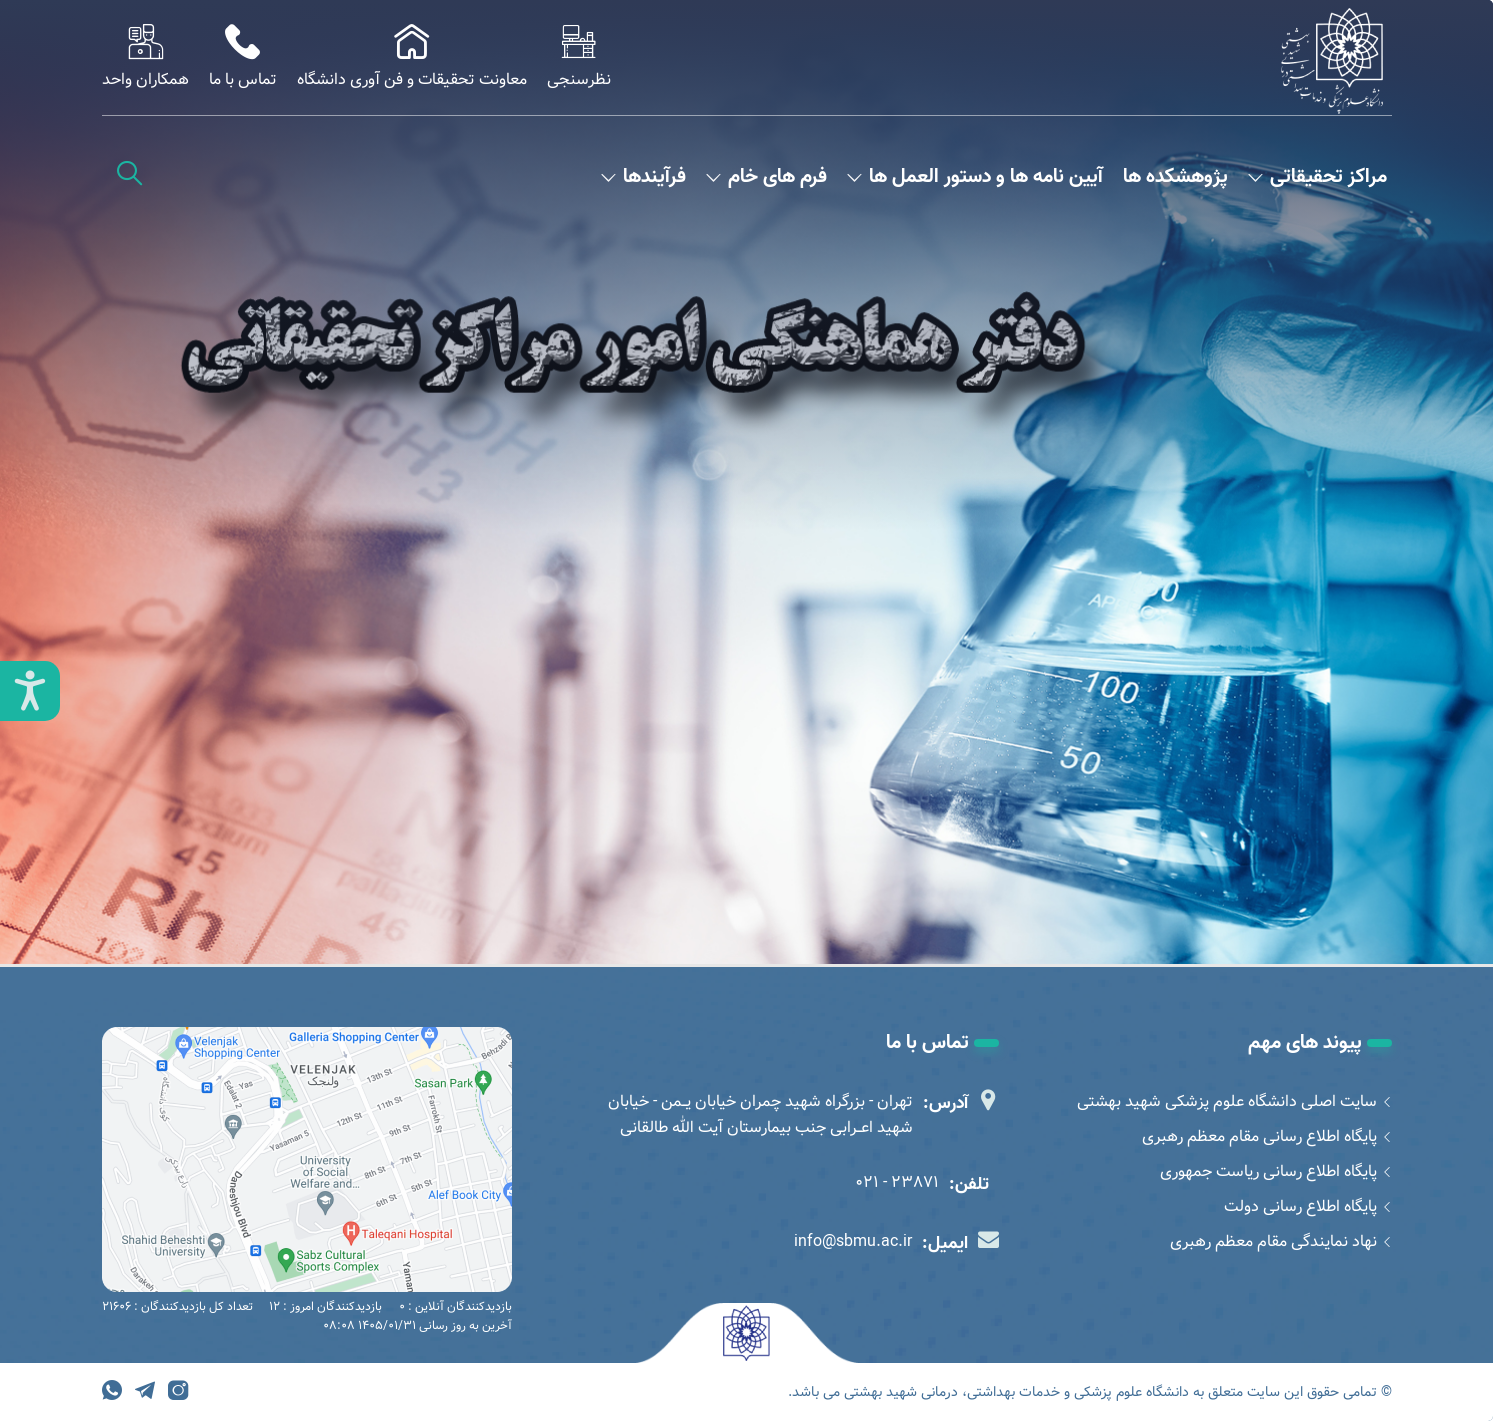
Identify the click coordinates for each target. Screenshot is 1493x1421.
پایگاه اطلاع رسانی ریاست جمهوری (1276, 1171)
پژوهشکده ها (1175, 177)
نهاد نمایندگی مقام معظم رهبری (1281, 1241)
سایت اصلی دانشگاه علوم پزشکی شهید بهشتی (1234, 1101)
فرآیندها (643, 177)
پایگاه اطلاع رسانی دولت (1308, 1206)
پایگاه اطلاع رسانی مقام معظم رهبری (1267, 1136)
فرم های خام (766, 177)
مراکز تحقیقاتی (1317, 177)
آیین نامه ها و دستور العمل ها (975, 177)
